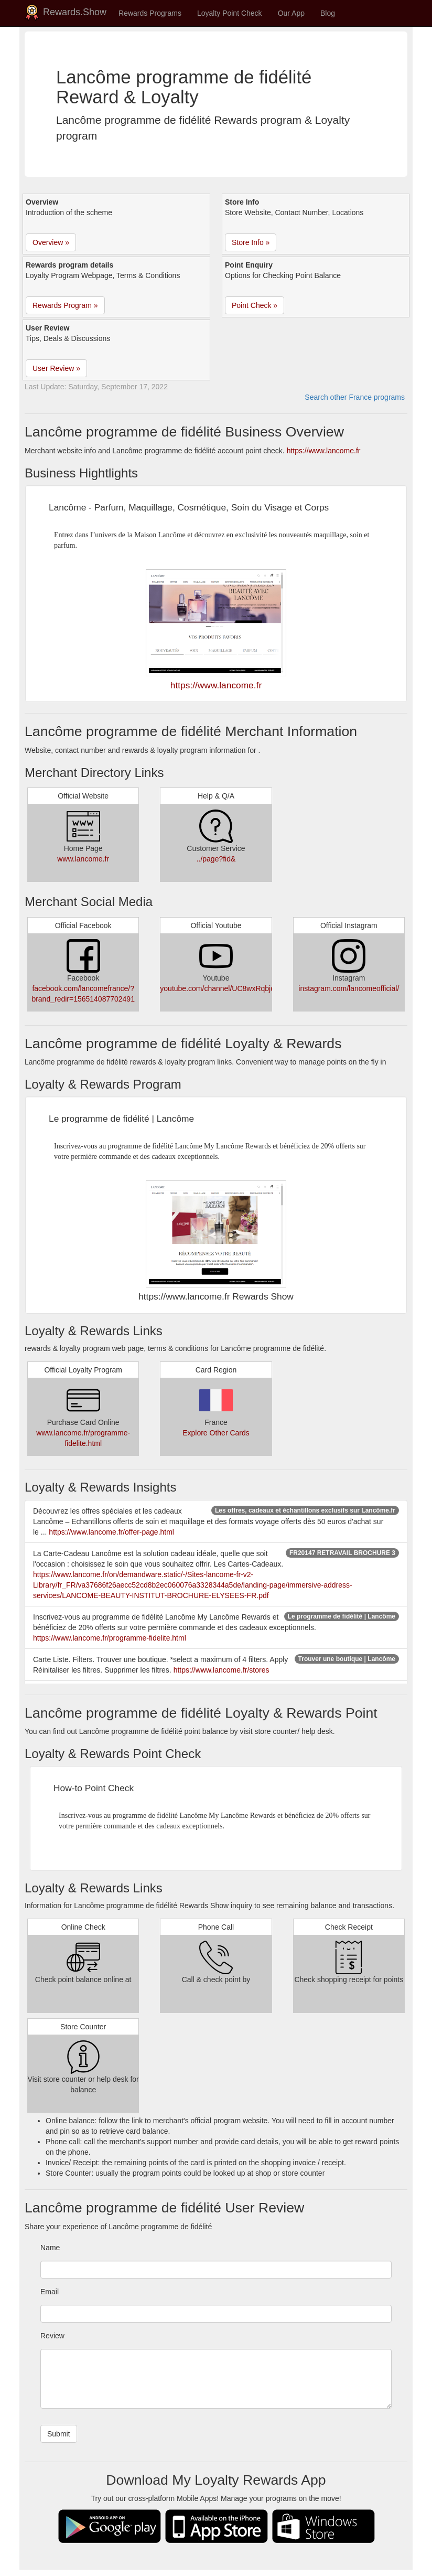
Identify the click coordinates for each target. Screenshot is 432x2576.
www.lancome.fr (83, 859)
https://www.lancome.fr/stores (221, 1670)
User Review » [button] (56, 368)
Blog (327, 13)
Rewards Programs (149, 13)
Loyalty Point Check (229, 13)
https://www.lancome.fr (324, 450)
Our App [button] (291, 13)
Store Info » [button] (250, 242)
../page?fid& (216, 859)
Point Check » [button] (254, 305)
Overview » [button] (51, 242)
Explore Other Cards (216, 1433)
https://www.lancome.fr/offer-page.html (111, 1532)
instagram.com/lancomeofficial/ (348, 988)
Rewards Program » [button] (65, 305)
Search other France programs (355, 397)
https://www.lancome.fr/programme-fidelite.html (109, 1638)
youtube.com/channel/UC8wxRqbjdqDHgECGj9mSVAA (250, 988)
